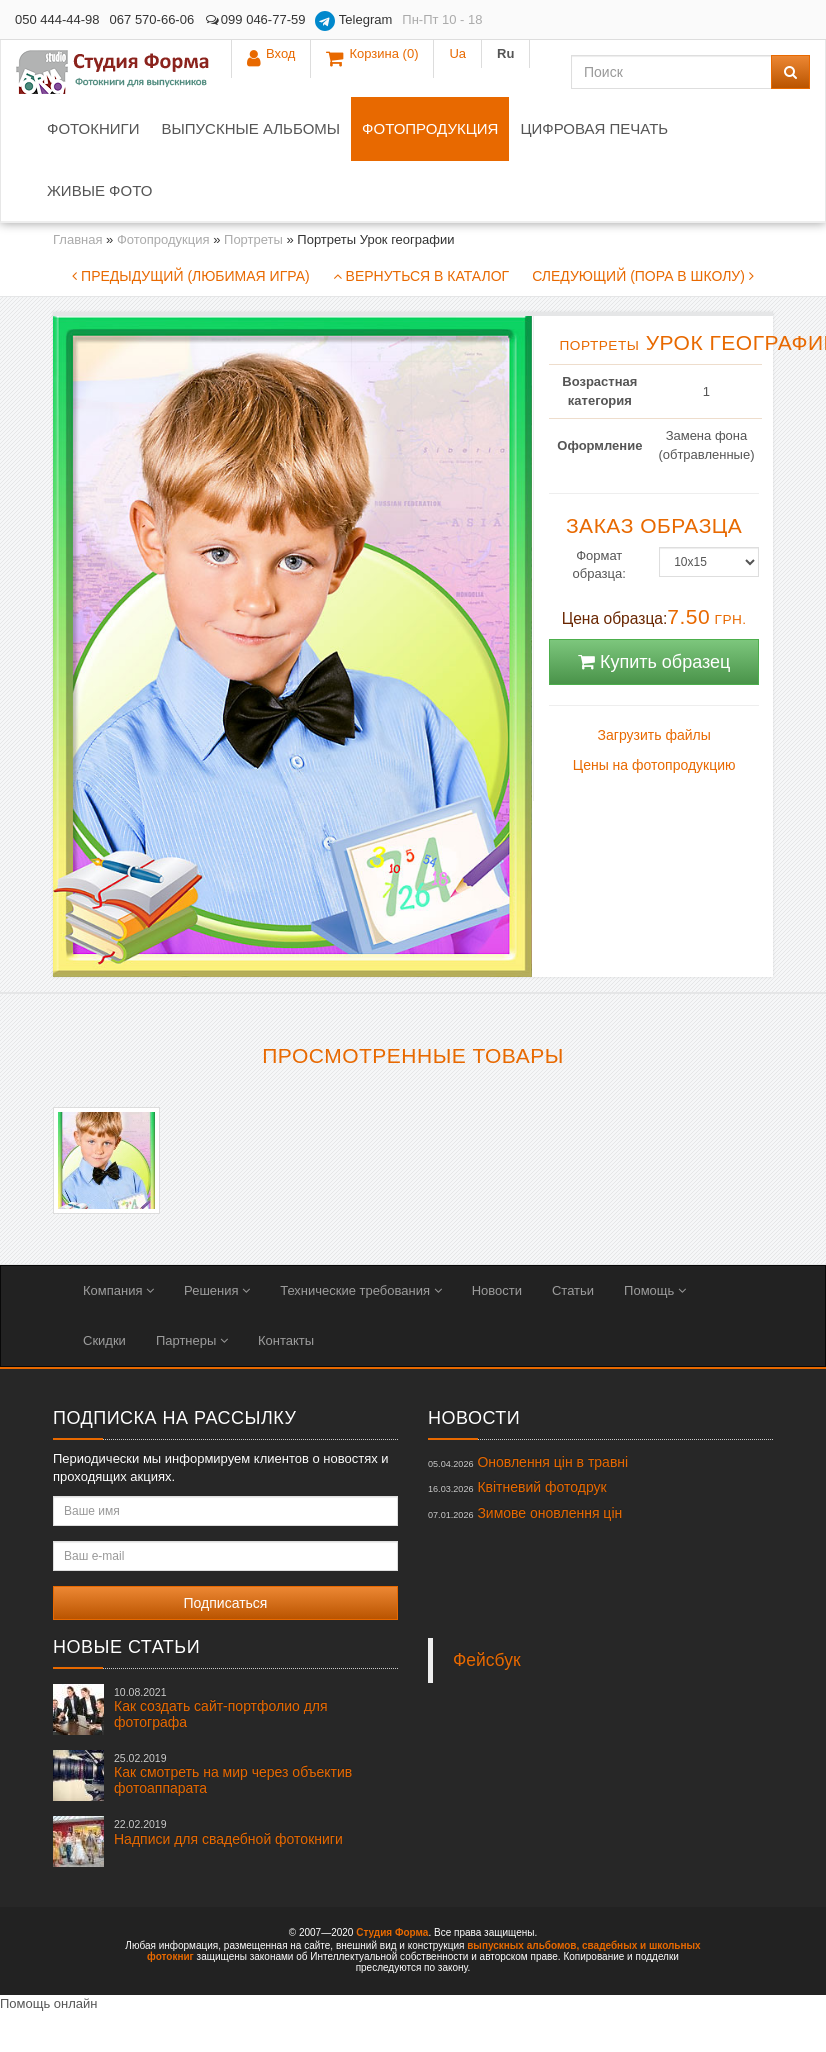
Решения (217, 1290)
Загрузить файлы (654, 735)
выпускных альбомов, (523, 1945)
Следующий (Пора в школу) (643, 276)
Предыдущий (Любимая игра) (190, 276)
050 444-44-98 (57, 19)
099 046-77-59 (254, 19)
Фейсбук (487, 1660)
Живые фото (99, 190)
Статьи (573, 1290)
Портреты (253, 239)
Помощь (655, 1290)
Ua (738, 19)
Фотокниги (93, 128)
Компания (118, 1290)
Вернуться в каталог (421, 276)
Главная (77, 239)
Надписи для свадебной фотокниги (228, 1832)
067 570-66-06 (152, 19)
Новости (497, 1290)
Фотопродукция (430, 128)
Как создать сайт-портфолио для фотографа (221, 1708)
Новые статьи (126, 1647)
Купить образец (654, 662)
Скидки (104, 1340)
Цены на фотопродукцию (654, 765)
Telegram (353, 21)
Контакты (286, 1340)
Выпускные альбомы (250, 128)
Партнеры (192, 1340)
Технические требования (360, 1290)
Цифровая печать (594, 128)
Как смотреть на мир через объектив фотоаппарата (233, 1774)
